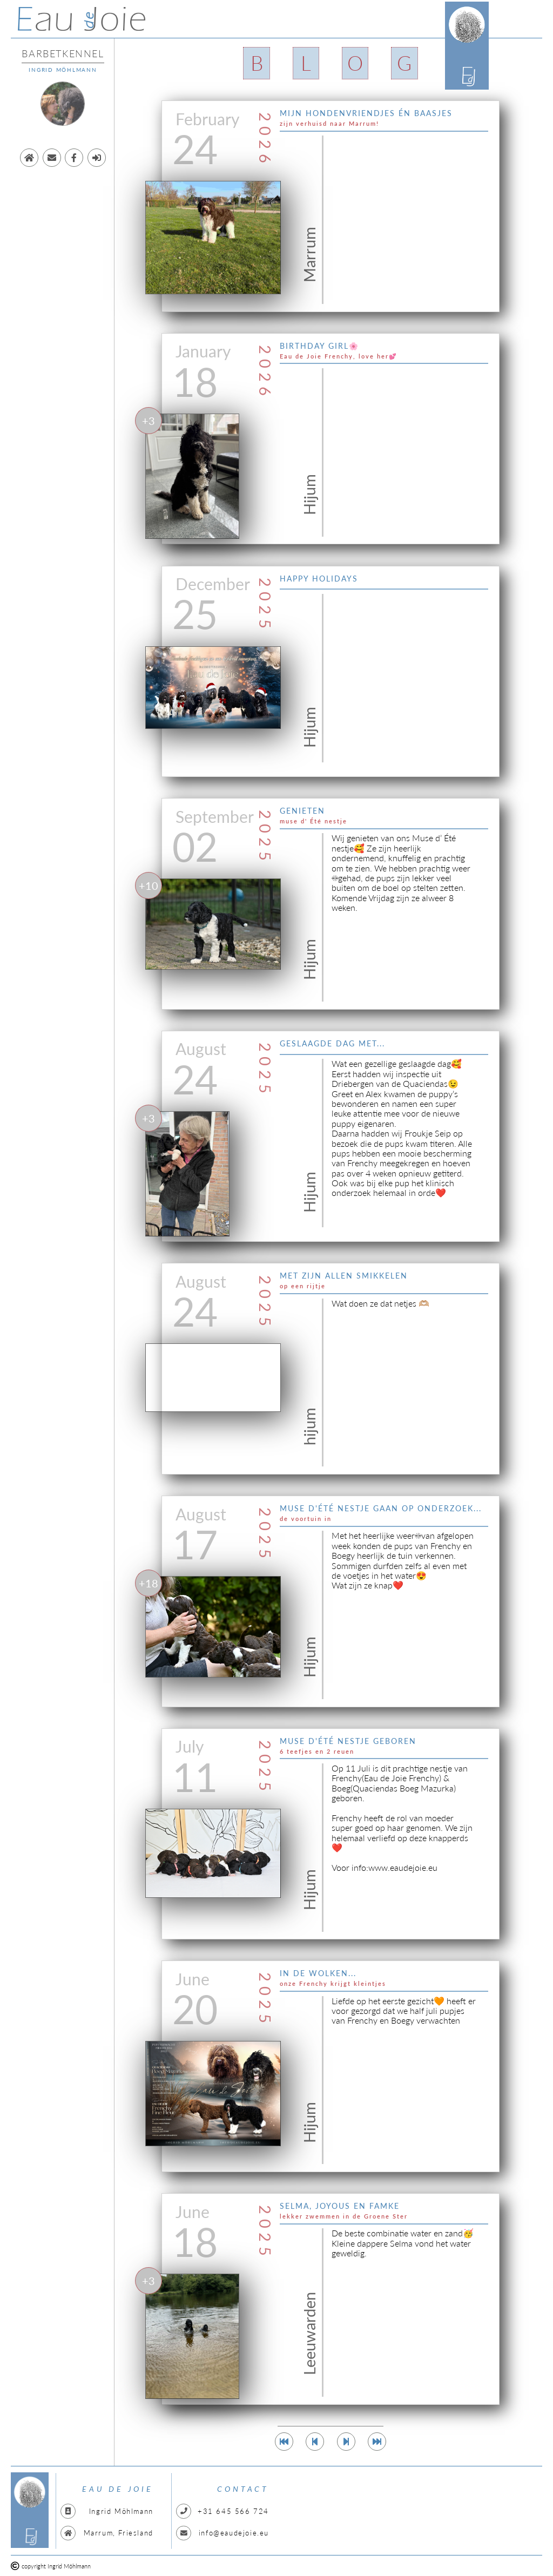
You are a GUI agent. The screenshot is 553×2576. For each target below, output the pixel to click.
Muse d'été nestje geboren (348, 1741)
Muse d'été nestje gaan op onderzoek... (381, 1508)
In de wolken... (318, 1973)
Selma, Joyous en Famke (340, 2205)
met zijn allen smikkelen (344, 1275)
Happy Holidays (319, 578)
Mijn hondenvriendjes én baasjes (366, 113)
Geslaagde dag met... (332, 1043)
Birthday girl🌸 (319, 345)
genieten (302, 810)
